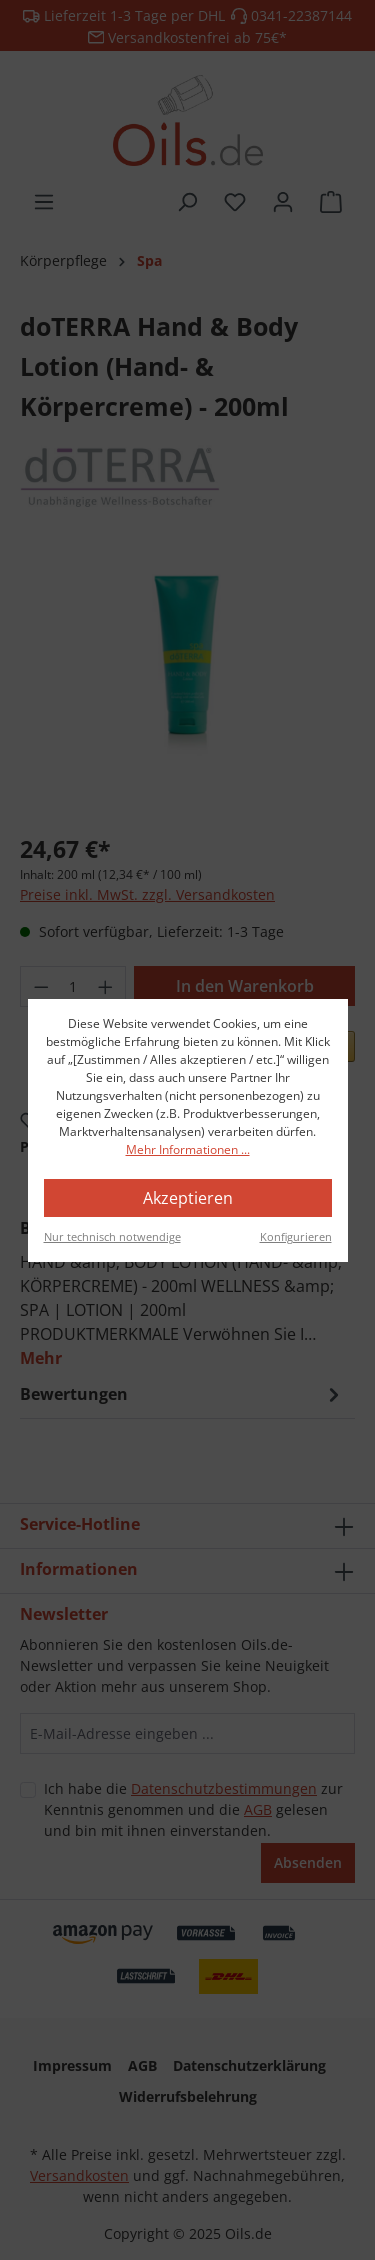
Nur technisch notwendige (112, 1236)
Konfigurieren (296, 1236)
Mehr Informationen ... (188, 1149)
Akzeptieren (188, 1198)
